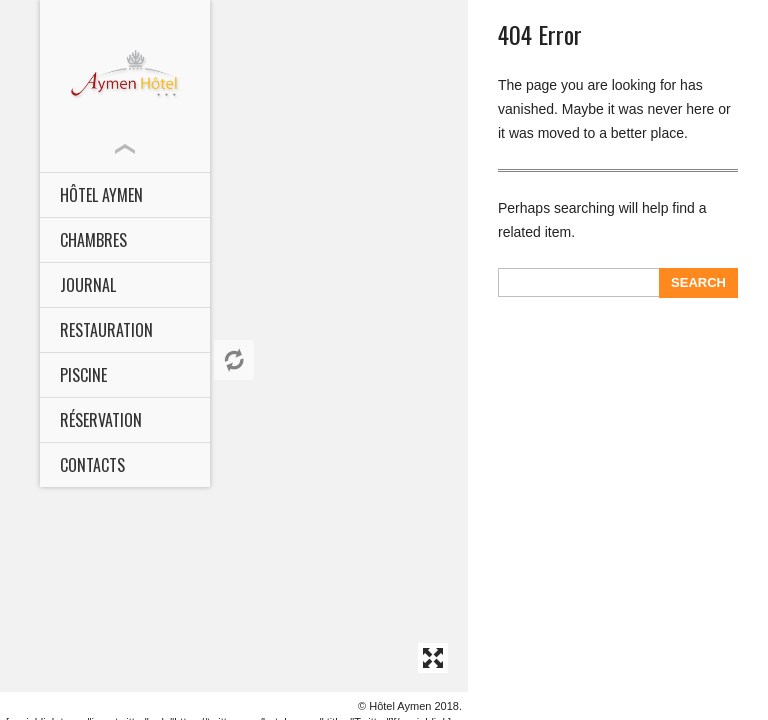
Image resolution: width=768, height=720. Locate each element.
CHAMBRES (93, 240)
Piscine (83, 375)
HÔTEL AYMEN (101, 195)
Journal (88, 285)
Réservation (101, 420)
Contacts (92, 465)
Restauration (106, 330)
